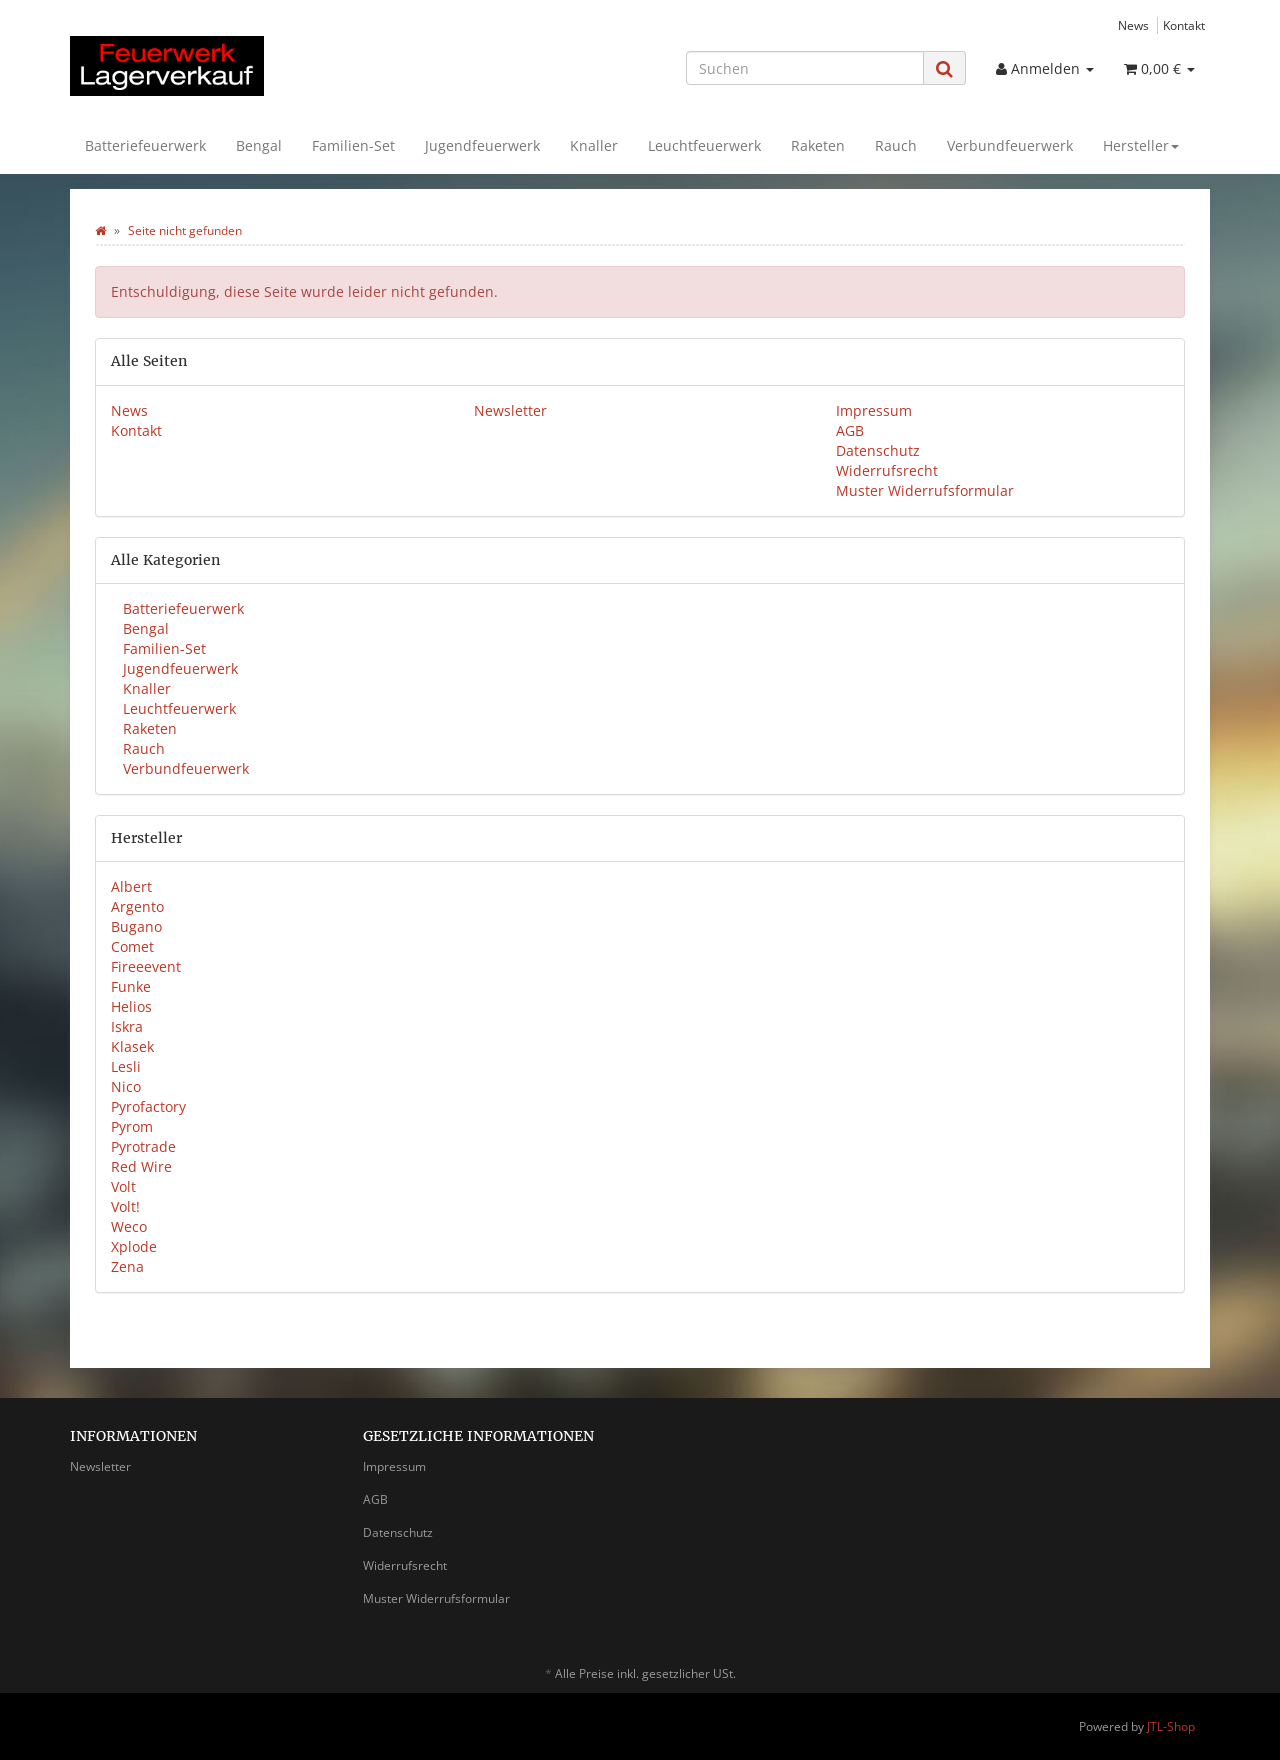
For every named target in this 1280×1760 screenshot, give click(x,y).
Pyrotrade (143, 1146)
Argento (137, 906)
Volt (123, 1186)
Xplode (134, 1246)
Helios (131, 1006)
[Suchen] (805, 68)
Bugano (136, 926)
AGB (850, 430)
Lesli (126, 1066)
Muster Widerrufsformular (925, 490)
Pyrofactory (148, 1106)
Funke (131, 986)
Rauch (896, 145)
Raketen (818, 145)
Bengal (259, 145)
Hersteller (1141, 145)
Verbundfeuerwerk (1010, 145)
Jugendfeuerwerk (482, 145)
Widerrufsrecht (887, 470)
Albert (131, 886)
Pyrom (132, 1126)
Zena (127, 1266)
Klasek (132, 1046)
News (1133, 25)
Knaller (594, 145)
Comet (132, 946)
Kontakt (1184, 25)
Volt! (125, 1206)
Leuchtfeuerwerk (704, 145)
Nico (126, 1086)
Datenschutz (878, 450)
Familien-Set (353, 145)
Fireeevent (146, 966)
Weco (129, 1226)
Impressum (874, 410)
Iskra (127, 1026)
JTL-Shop (1171, 1726)
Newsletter (510, 410)
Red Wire (141, 1166)
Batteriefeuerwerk (145, 145)
